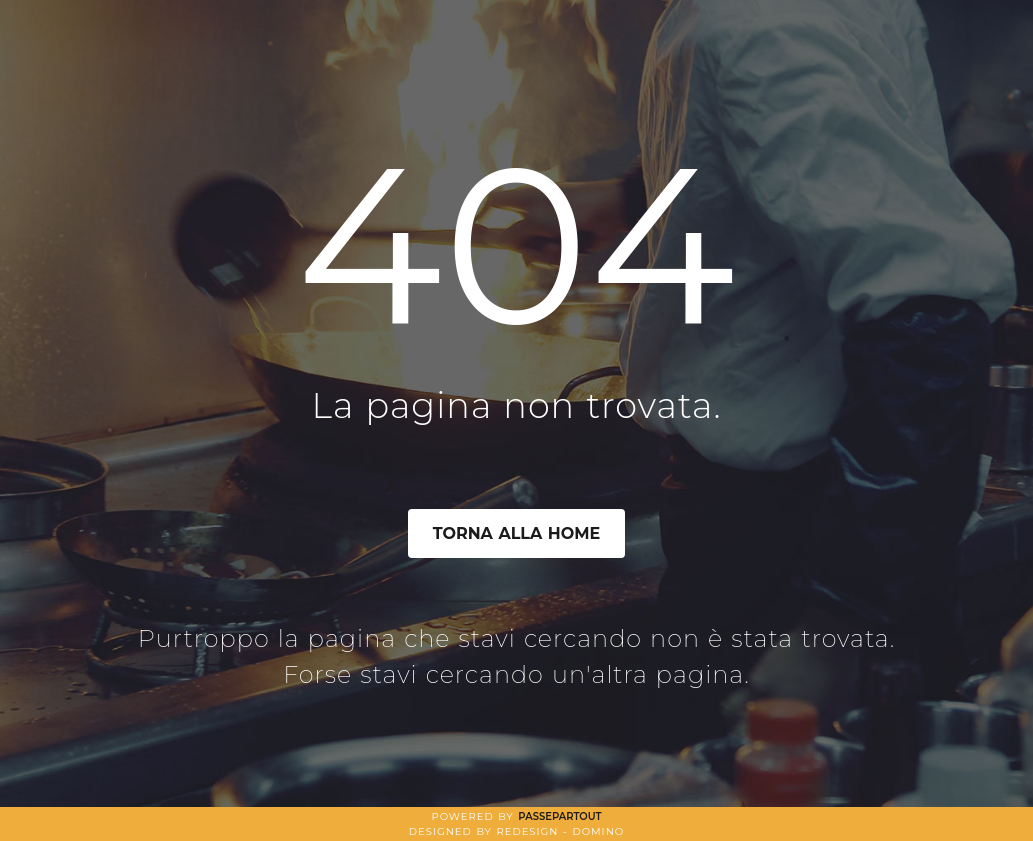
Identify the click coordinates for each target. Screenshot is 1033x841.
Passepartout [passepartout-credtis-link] (559, 816)
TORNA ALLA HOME (517, 533)
